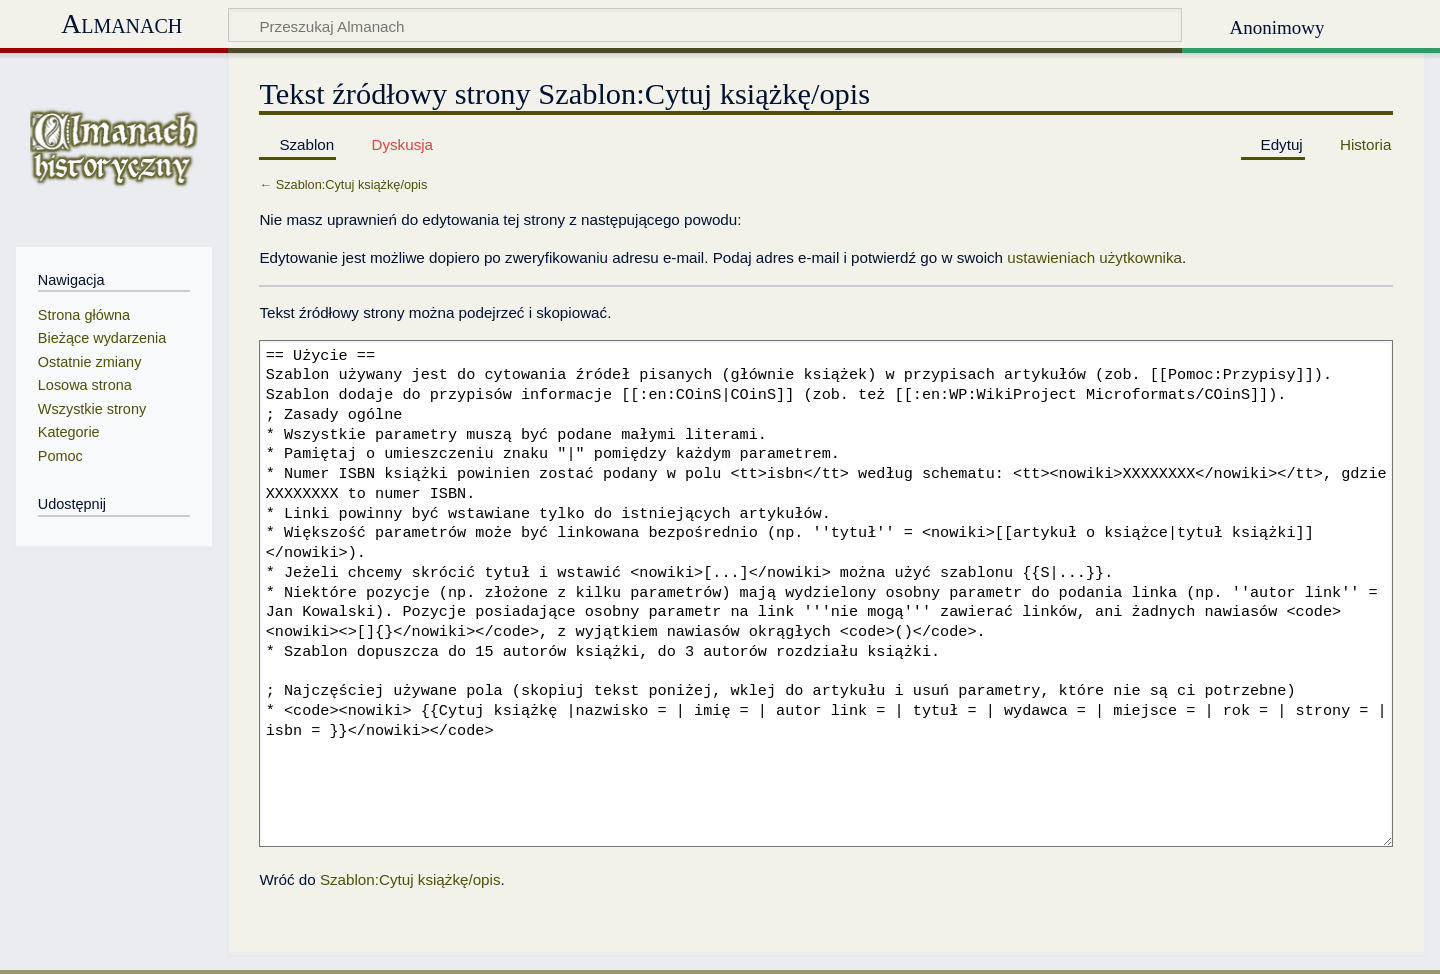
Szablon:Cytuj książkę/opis (352, 184)
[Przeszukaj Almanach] (705, 25)
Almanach (121, 23)
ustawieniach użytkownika (1094, 257)
